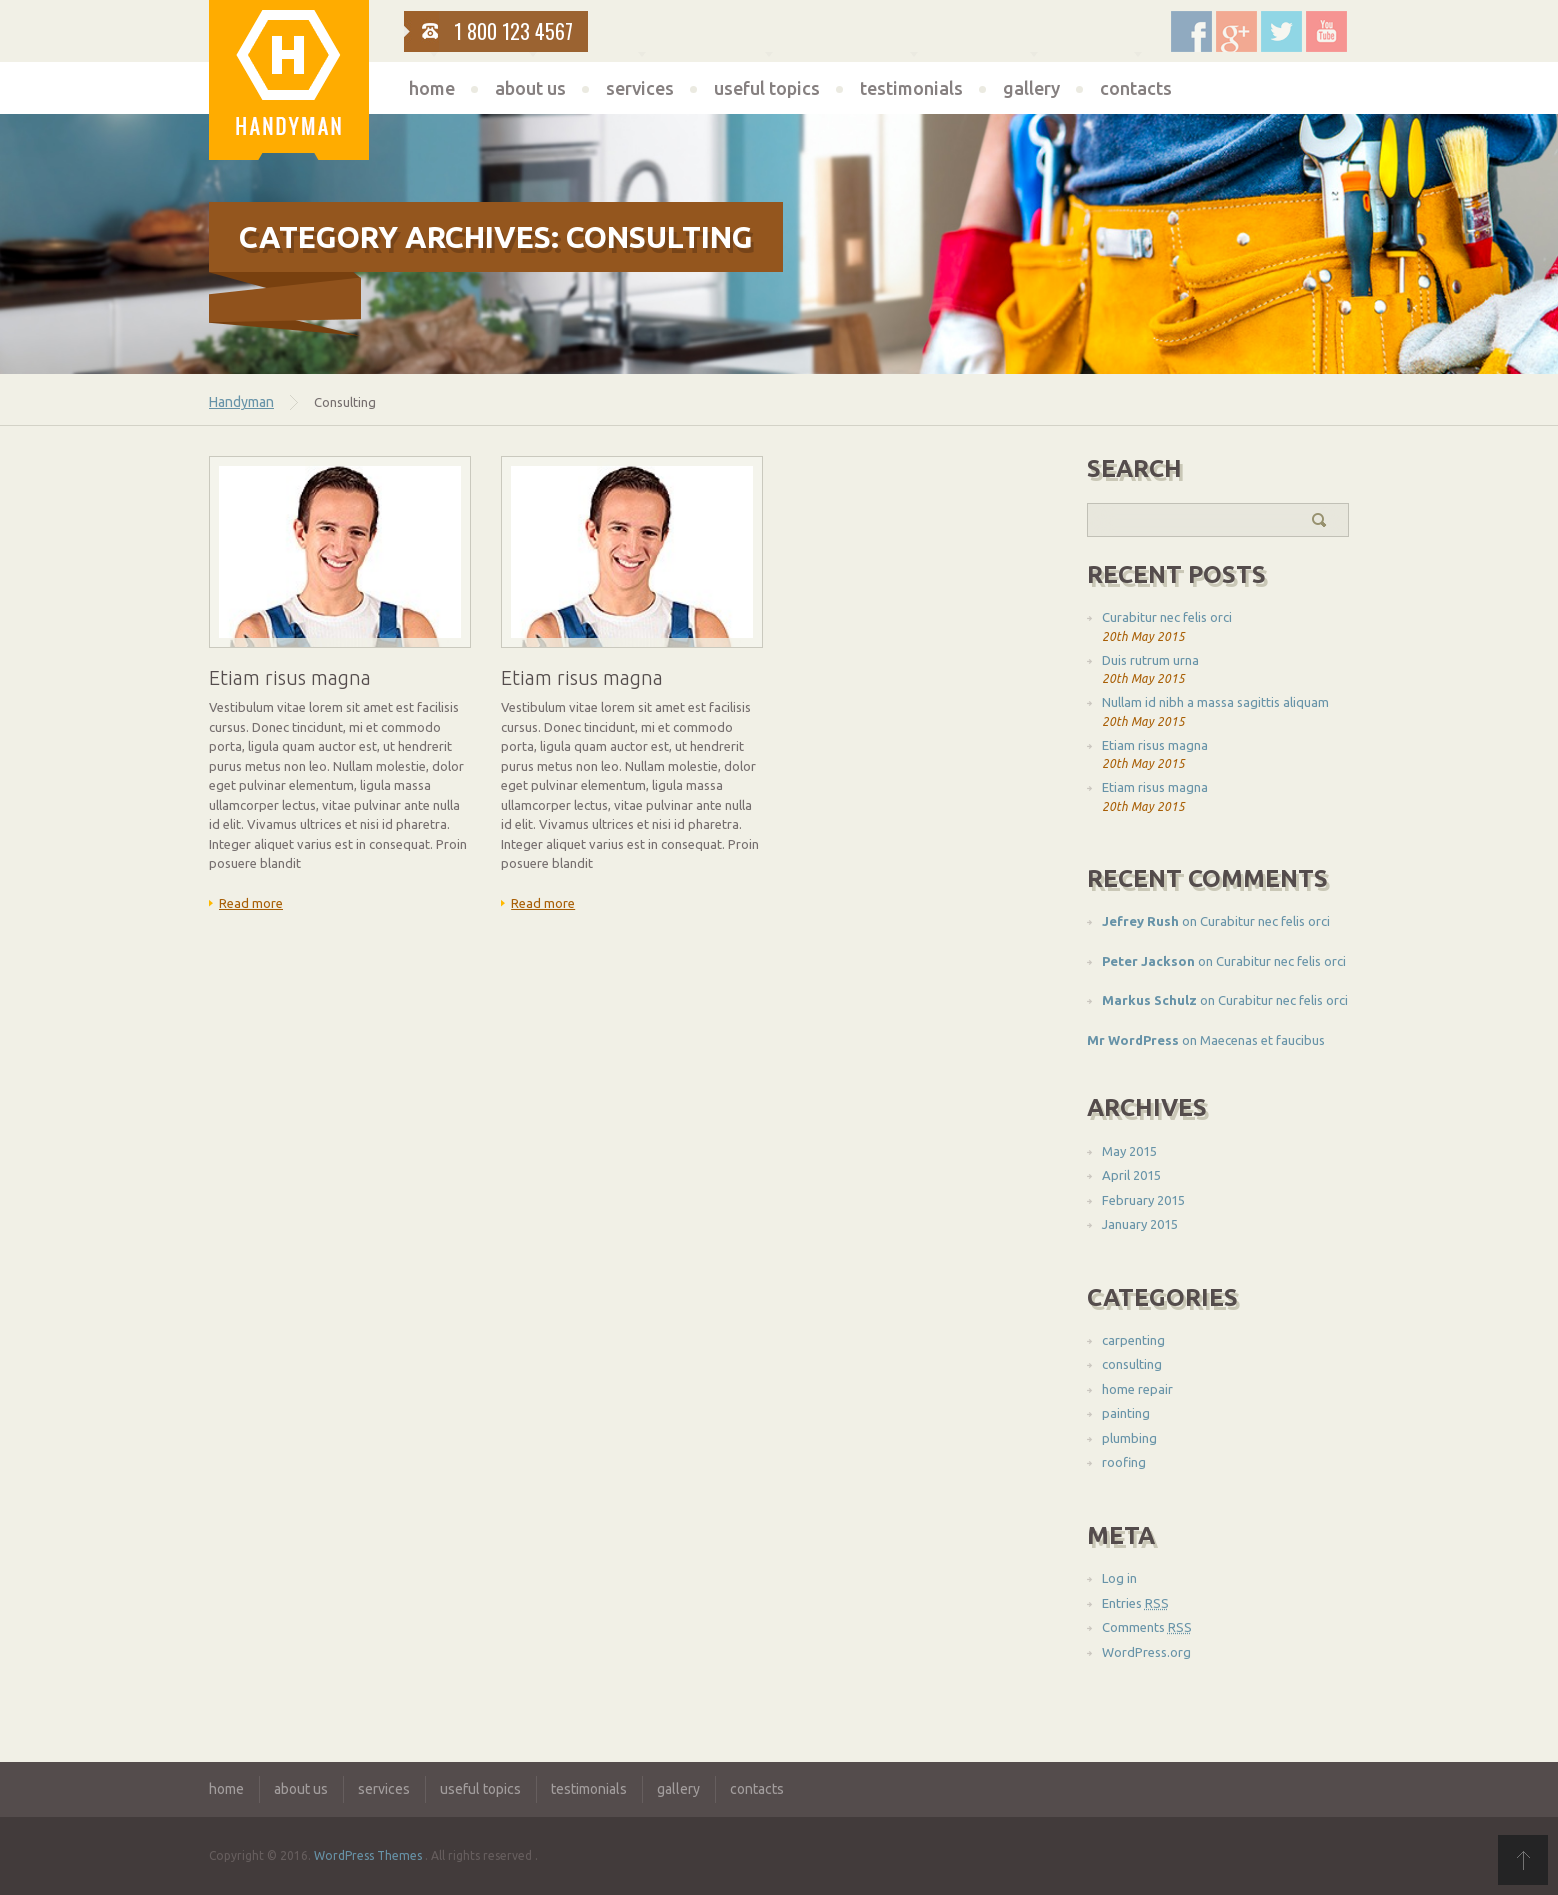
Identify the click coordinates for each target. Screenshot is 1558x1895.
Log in (1119, 1578)
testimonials (911, 88)
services (640, 88)
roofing (1124, 1462)
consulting (1132, 1364)
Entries (1135, 1603)
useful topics (767, 88)
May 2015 (1129, 1151)
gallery (1031, 88)
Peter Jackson (1148, 961)
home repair (1137, 1389)
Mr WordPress (1133, 1040)
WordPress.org (1146, 1652)
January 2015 (1140, 1224)
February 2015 (1143, 1200)
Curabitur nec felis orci (1167, 617)
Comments (1147, 1627)
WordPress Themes (368, 1855)
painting (1126, 1413)
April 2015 (1131, 1175)
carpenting (1133, 1340)
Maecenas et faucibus (1262, 1040)
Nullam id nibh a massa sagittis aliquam (1215, 702)
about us (530, 88)
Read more (251, 903)
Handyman (241, 402)
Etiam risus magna (1155, 745)
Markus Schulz (1149, 1000)
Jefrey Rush (1140, 921)
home (432, 88)
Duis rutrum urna (1150, 660)
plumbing (1129, 1438)
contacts (1136, 88)
